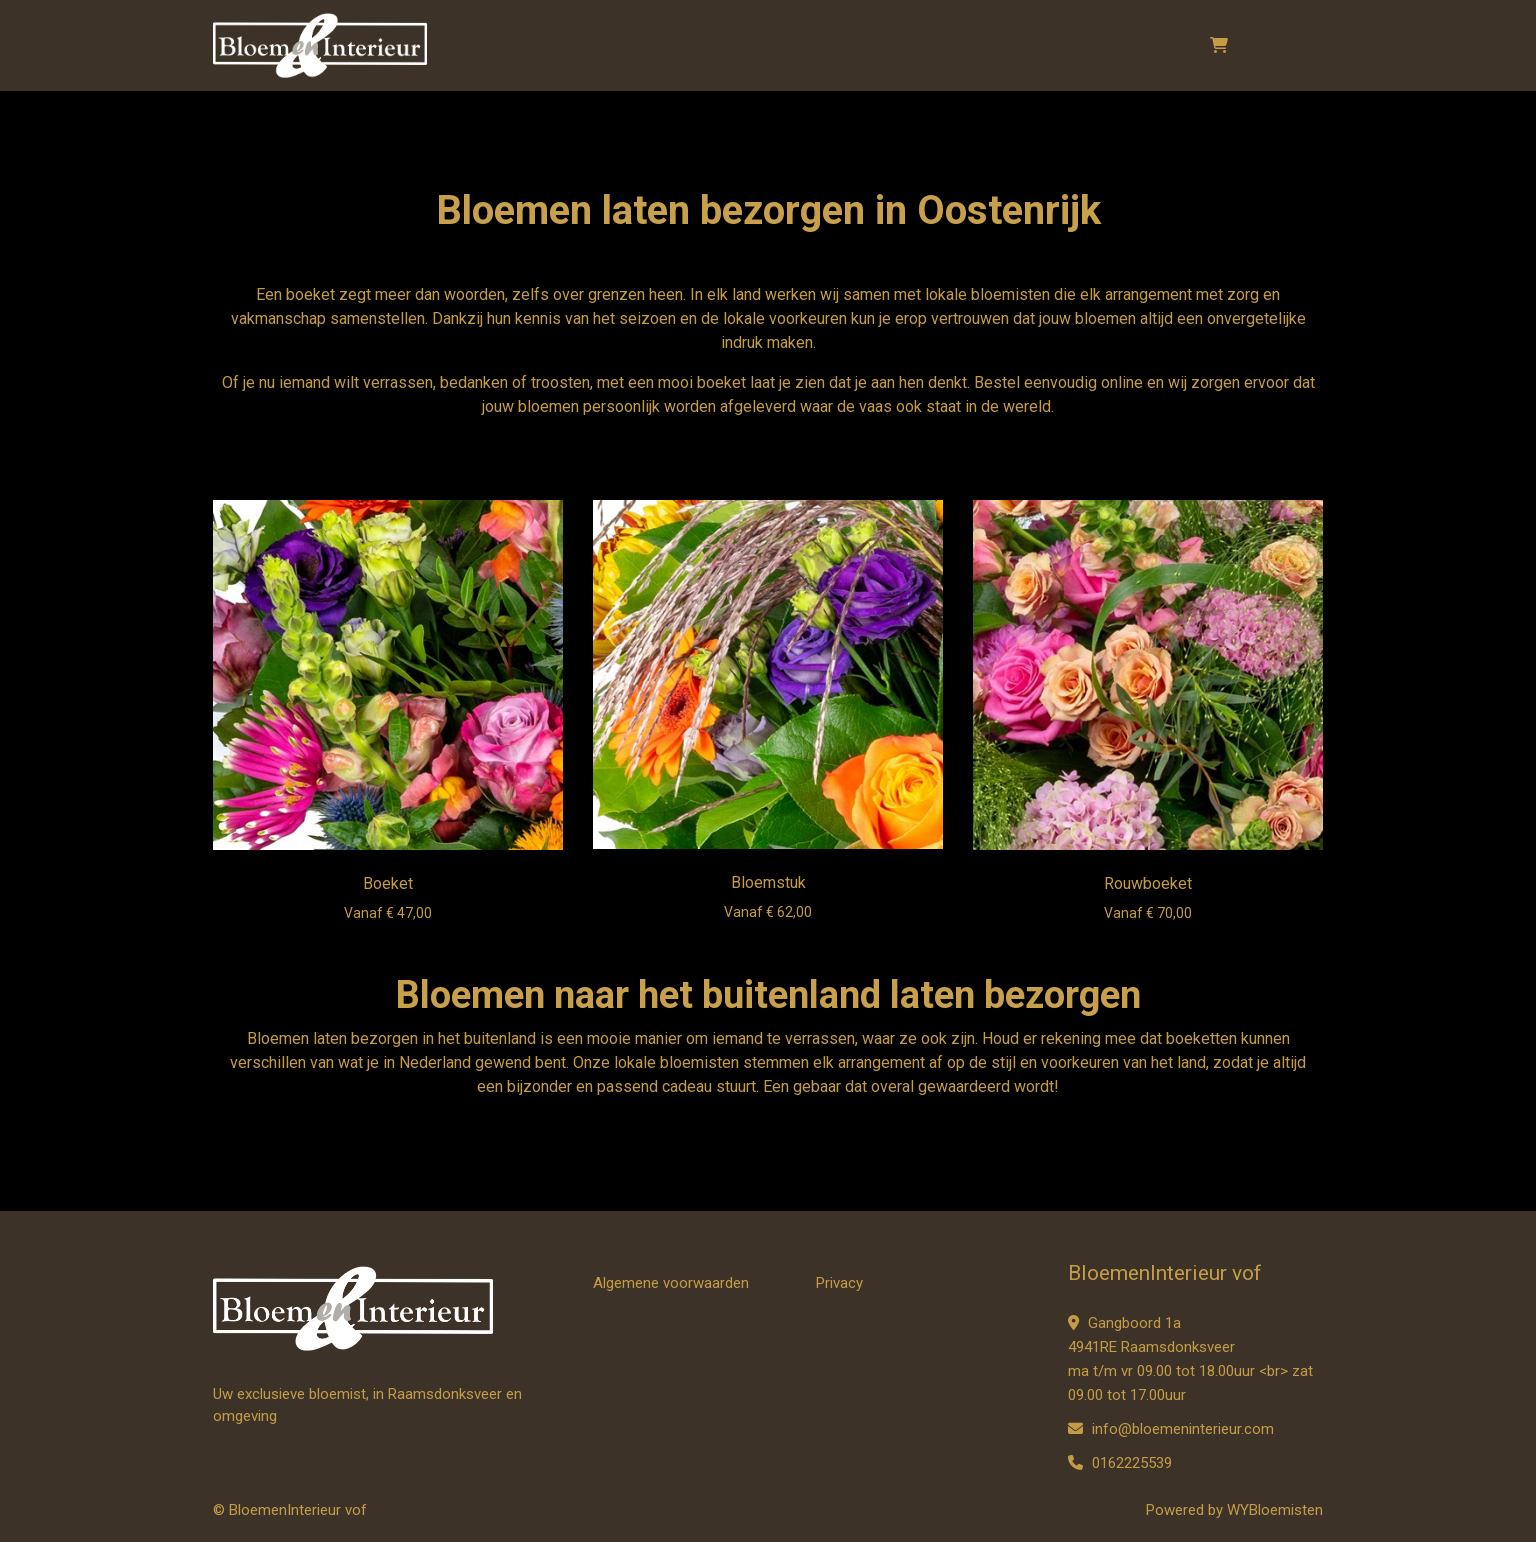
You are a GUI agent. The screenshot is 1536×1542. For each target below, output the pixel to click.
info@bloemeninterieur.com (1171, 1429)
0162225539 (1120, 1463)
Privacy (839, 1283)
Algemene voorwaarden (671, 1283)
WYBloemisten (1275, 1510)
